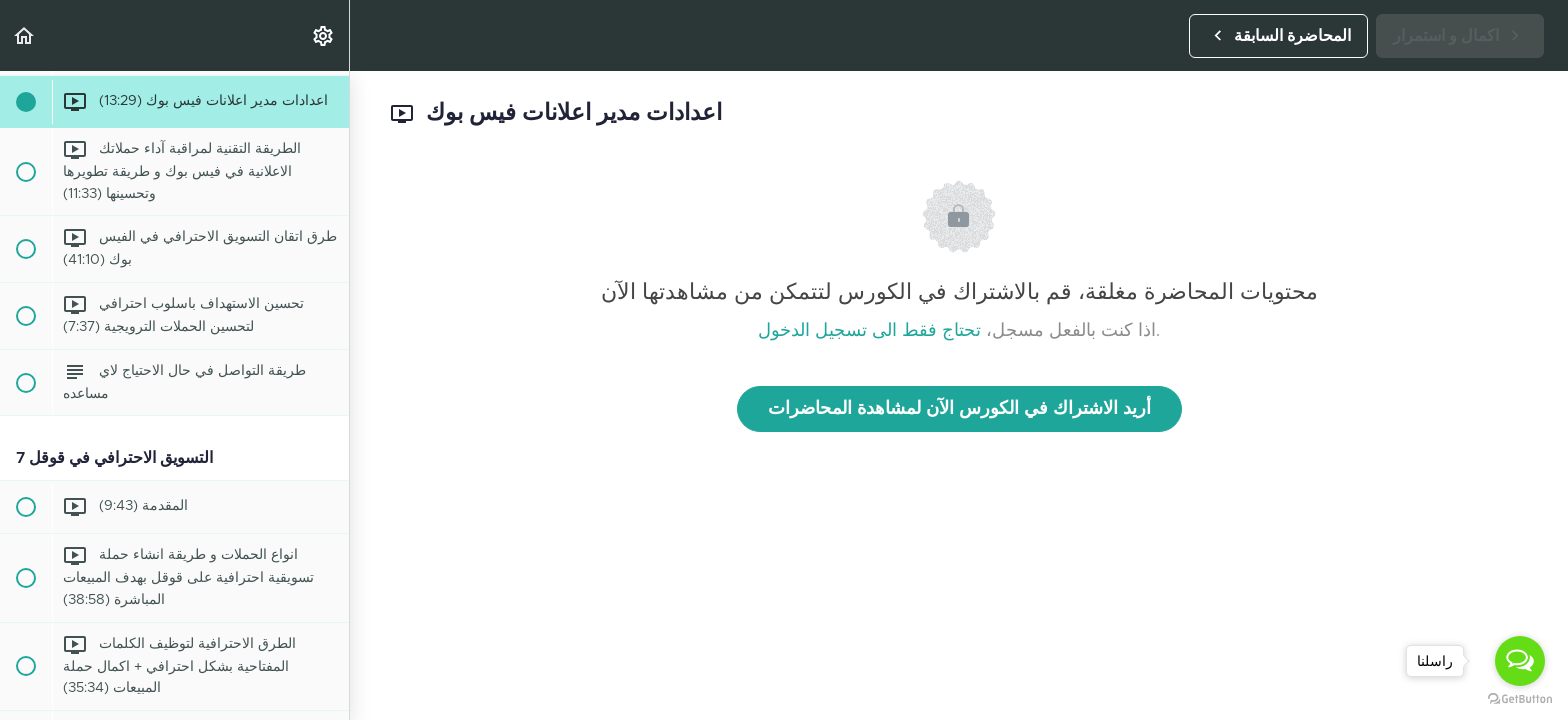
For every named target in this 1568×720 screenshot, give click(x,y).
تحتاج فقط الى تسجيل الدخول (869, 331)
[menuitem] (324, 35)
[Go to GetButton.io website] (1520, 699)
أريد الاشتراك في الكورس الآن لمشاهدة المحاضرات (959, 409)
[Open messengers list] (1520, 661)
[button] (25, 35)
